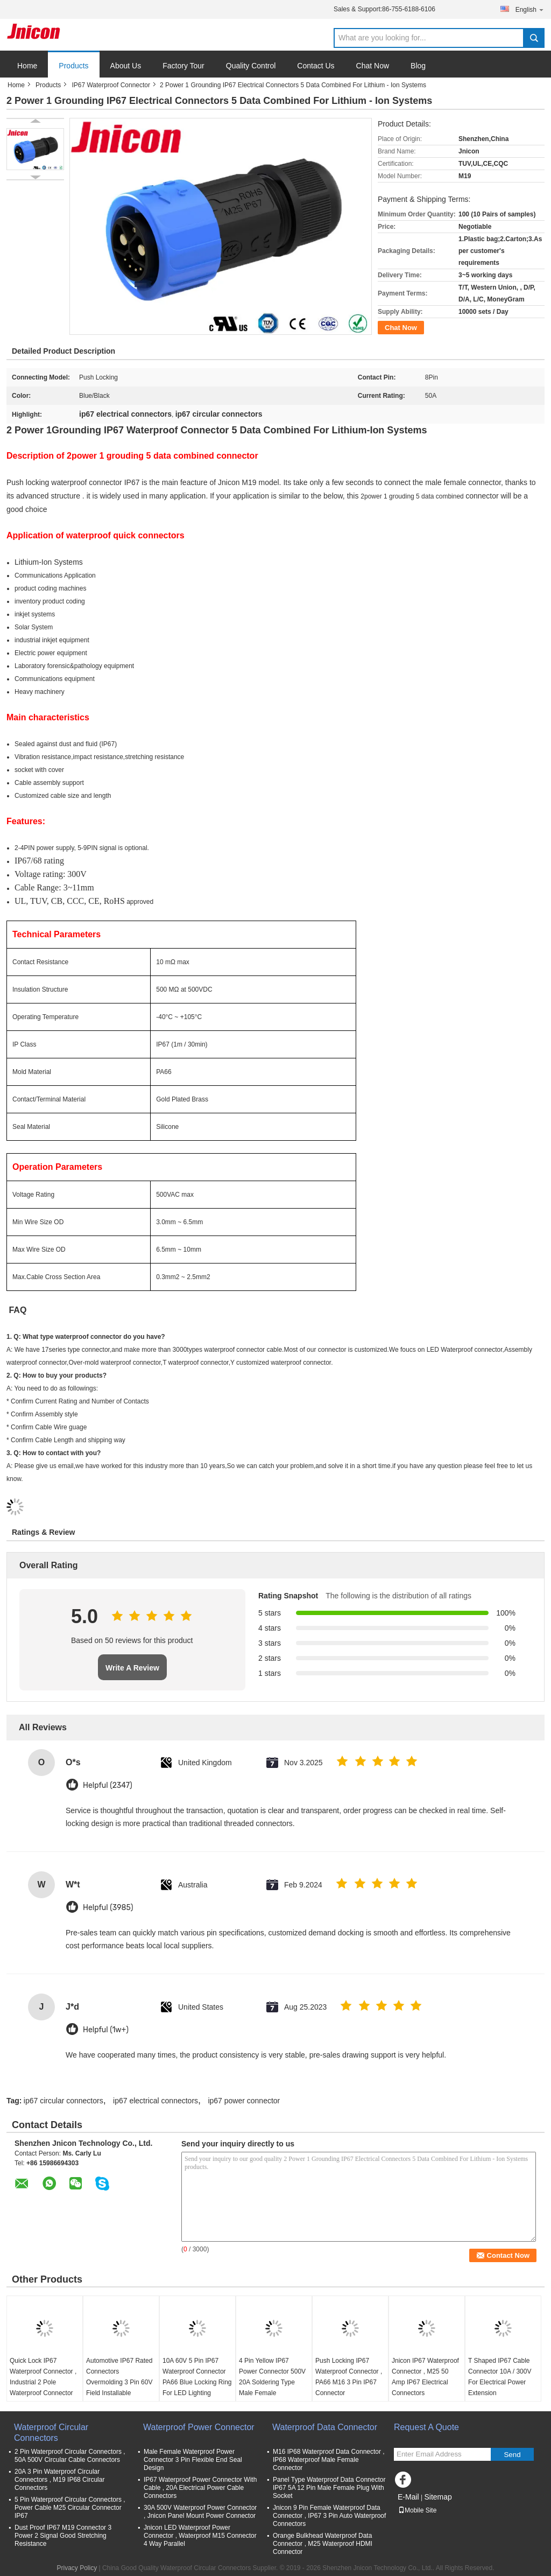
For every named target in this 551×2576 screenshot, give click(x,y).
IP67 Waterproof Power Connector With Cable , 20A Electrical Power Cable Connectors (200, 2488)
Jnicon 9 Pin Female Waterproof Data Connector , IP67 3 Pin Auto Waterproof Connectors (329, 2516)
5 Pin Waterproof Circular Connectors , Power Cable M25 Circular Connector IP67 (70, 2507)
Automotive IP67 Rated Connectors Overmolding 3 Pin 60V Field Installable (119, 2377)
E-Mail (408, 2497)
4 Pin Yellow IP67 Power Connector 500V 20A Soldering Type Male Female (272, 2377)
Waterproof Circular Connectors (51, 2432)
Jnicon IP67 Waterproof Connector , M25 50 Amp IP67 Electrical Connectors (425, 2377)
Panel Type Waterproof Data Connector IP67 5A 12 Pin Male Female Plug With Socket (329, 2488)
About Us (126, 65)
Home (27, 65)
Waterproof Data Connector (324, 2427)
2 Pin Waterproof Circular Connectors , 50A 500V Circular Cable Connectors (70, 2455)
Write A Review (132, 1667)
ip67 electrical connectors (155, 2100)
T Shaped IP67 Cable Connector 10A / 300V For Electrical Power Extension (499, 2377)
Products (73, 65)
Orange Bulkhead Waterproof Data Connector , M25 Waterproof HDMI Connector (322, 2544)
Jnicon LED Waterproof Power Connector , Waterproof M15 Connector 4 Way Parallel (200, 2535)
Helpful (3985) (108, 1907)
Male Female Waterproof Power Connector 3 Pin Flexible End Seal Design (193, 2460)
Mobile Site (417, 2510)
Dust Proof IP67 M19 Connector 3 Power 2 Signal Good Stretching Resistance (63, 2535)
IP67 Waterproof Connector (111, 85)
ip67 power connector (244, 2100)
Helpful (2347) (107, 1785)
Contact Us (315, 65)
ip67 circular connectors (63, 2100)
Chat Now (372, 65)
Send (512, 2455)
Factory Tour (183, 65)
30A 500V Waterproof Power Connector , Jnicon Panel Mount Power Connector (200, 2511)
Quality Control (251, 65)
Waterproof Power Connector (199, 2427)
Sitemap (437, 2497)
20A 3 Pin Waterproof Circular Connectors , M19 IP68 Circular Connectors (59, 2479)
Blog (418, 65)
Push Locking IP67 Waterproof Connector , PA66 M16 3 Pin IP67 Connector (348, 2377)
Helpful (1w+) (106, 2029)
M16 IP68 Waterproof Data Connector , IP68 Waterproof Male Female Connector (329, 2460)
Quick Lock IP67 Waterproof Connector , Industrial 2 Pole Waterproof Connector (43, 2377)
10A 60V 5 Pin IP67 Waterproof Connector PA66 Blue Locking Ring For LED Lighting (197, 2377)
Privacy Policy (76, 2568)
